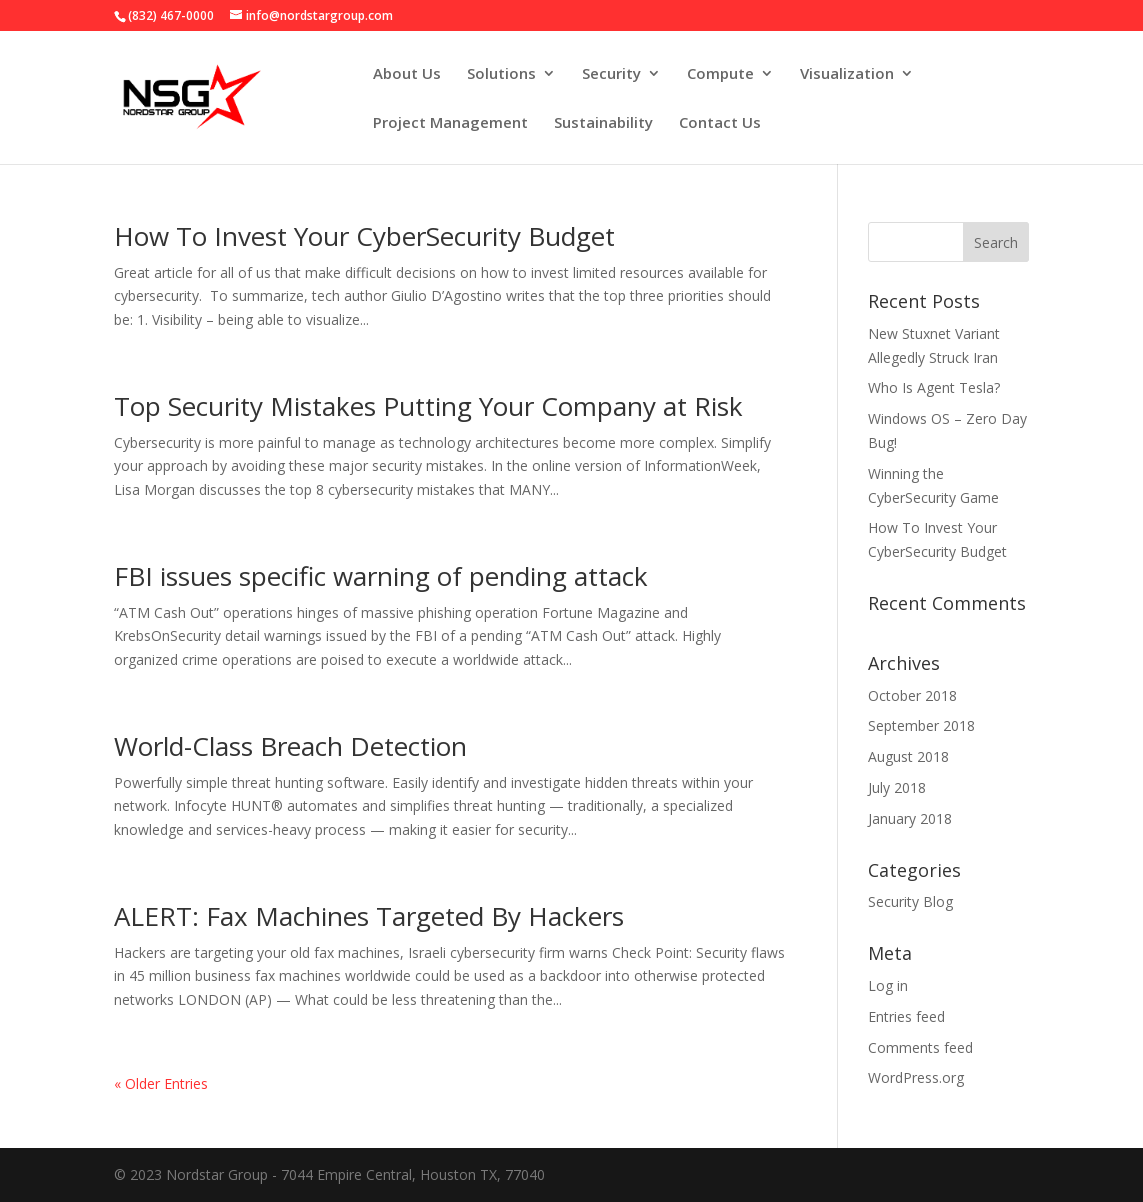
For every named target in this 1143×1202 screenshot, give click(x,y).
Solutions (501, 74)
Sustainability (603, 123)
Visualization (847, 74)
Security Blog (910, 901)
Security (611, 74)
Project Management (450, 123)
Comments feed (920, 1047)
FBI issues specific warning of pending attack (381, 576)
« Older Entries (161, 1083)
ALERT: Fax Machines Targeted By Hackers (369, 916)
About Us (407, 74)
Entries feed (906, 1016)
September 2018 (921, 725)
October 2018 (912, 695)
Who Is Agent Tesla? (934, 387)
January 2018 (910, 818)
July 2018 (897, 787)
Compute (720, 74)
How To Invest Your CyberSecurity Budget (364, 236)
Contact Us (720, 123)
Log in (888, 985)
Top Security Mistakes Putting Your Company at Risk (428, 406)
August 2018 (908, 756)
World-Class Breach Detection (290, 746)
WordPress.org (916, 1077)
